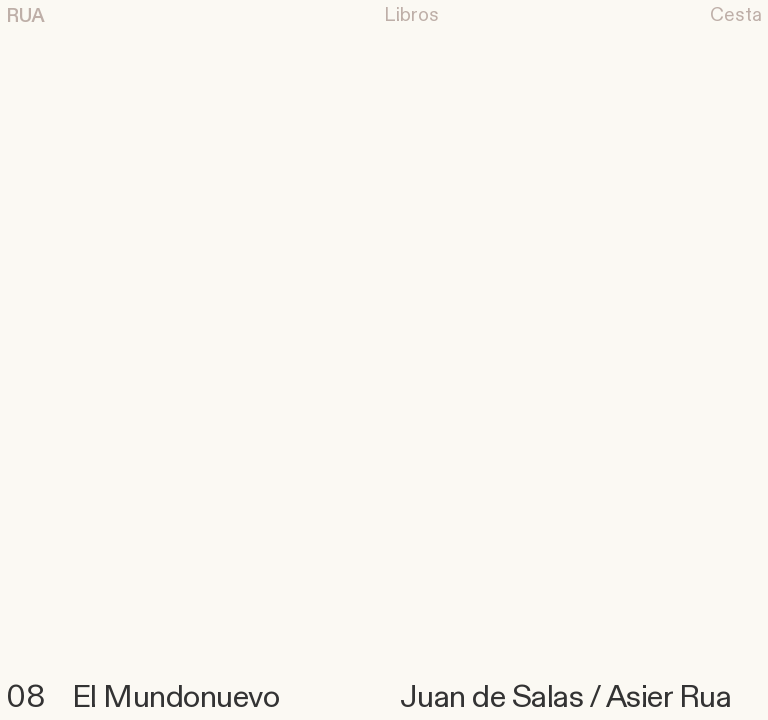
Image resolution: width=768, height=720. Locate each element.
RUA (25, 16)
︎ (411, 15)
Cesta (736, 15)
